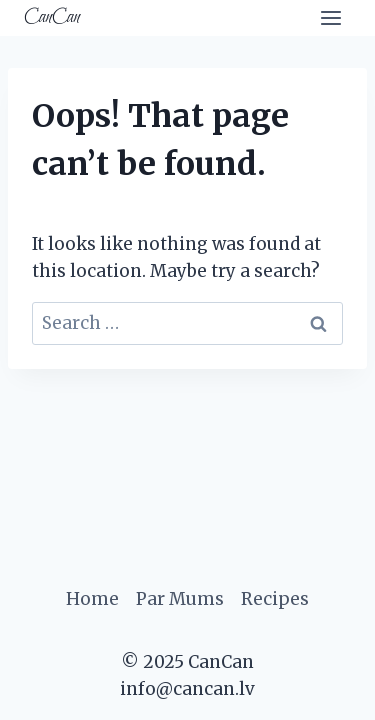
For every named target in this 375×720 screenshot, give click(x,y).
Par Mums (180, 599)
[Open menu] (330, 17)
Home (92, 599)
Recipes (275, 599)
